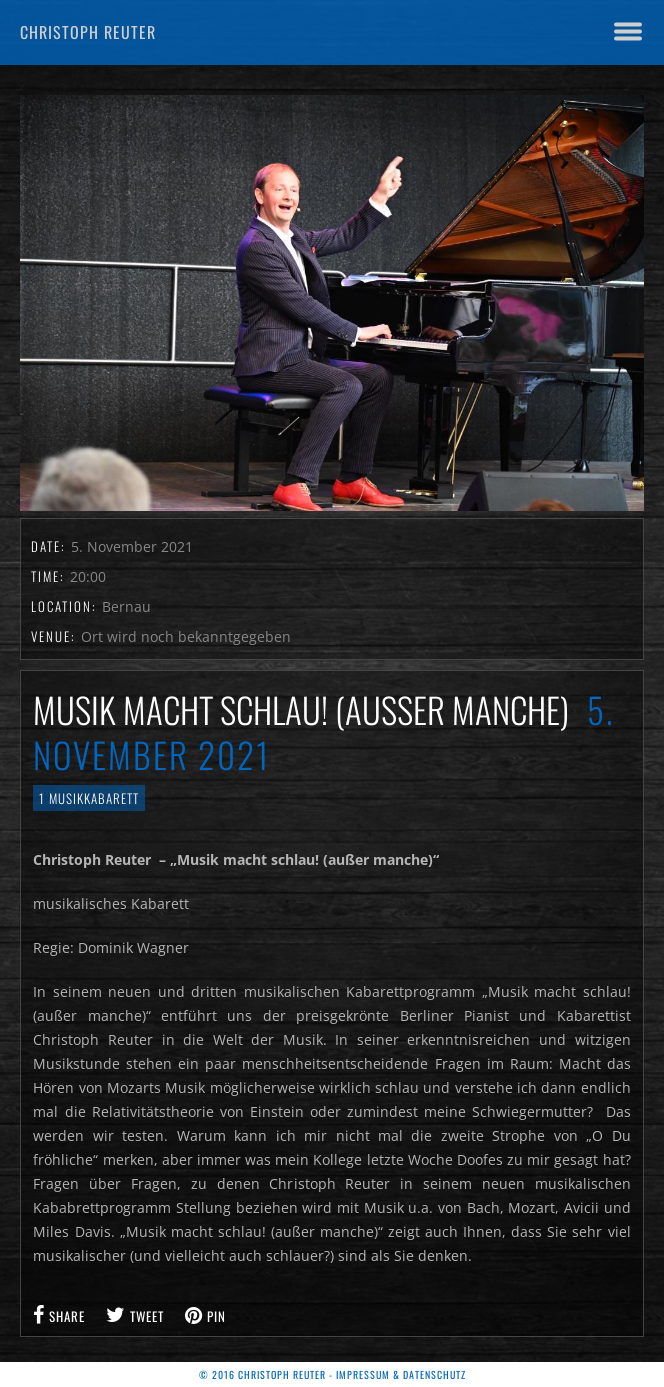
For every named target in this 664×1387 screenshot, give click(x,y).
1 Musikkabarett (89, 798)
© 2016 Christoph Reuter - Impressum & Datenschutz (332, 1374)
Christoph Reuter (88, 32)
